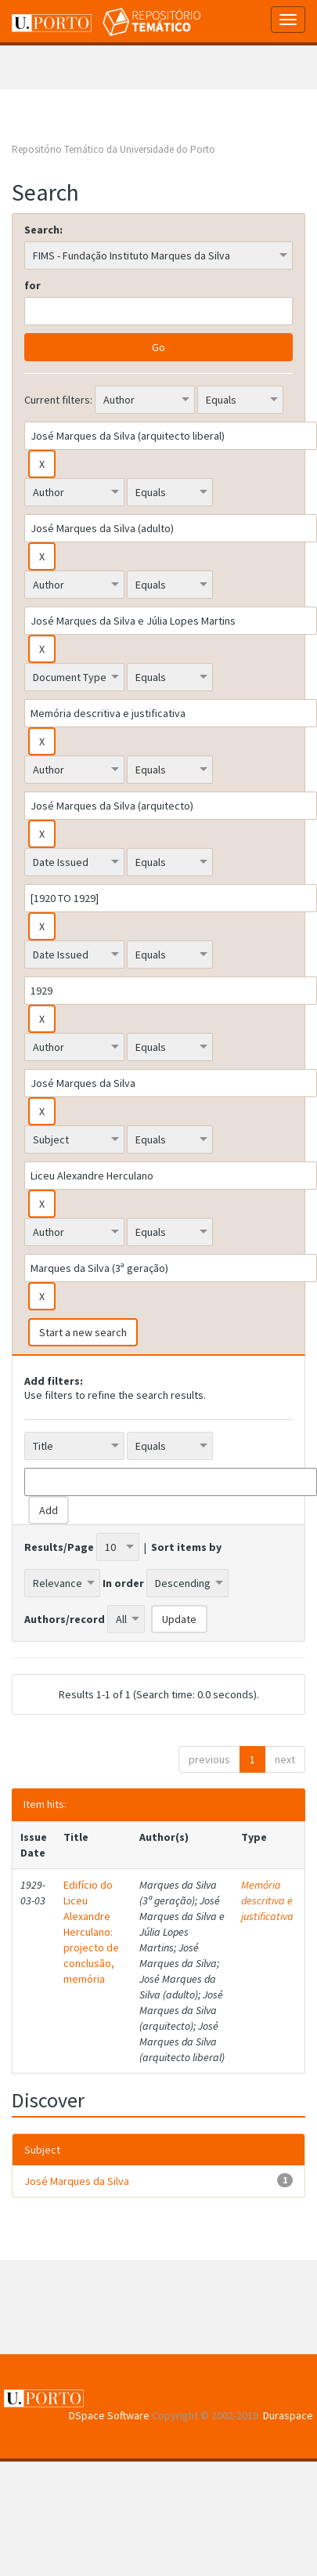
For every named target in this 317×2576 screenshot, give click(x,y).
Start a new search (83, 1332)
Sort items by (186, 1547)
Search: (43, 230)
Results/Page (59, 1547)
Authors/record (64, 1619)
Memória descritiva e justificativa (267, 1900)
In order (123, 1583)
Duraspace (288, 2415)
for (32, 285)
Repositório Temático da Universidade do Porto (113, 149)
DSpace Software (109, 2415)
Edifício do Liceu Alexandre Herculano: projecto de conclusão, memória (91, 1932)
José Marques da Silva (76, 2181)
